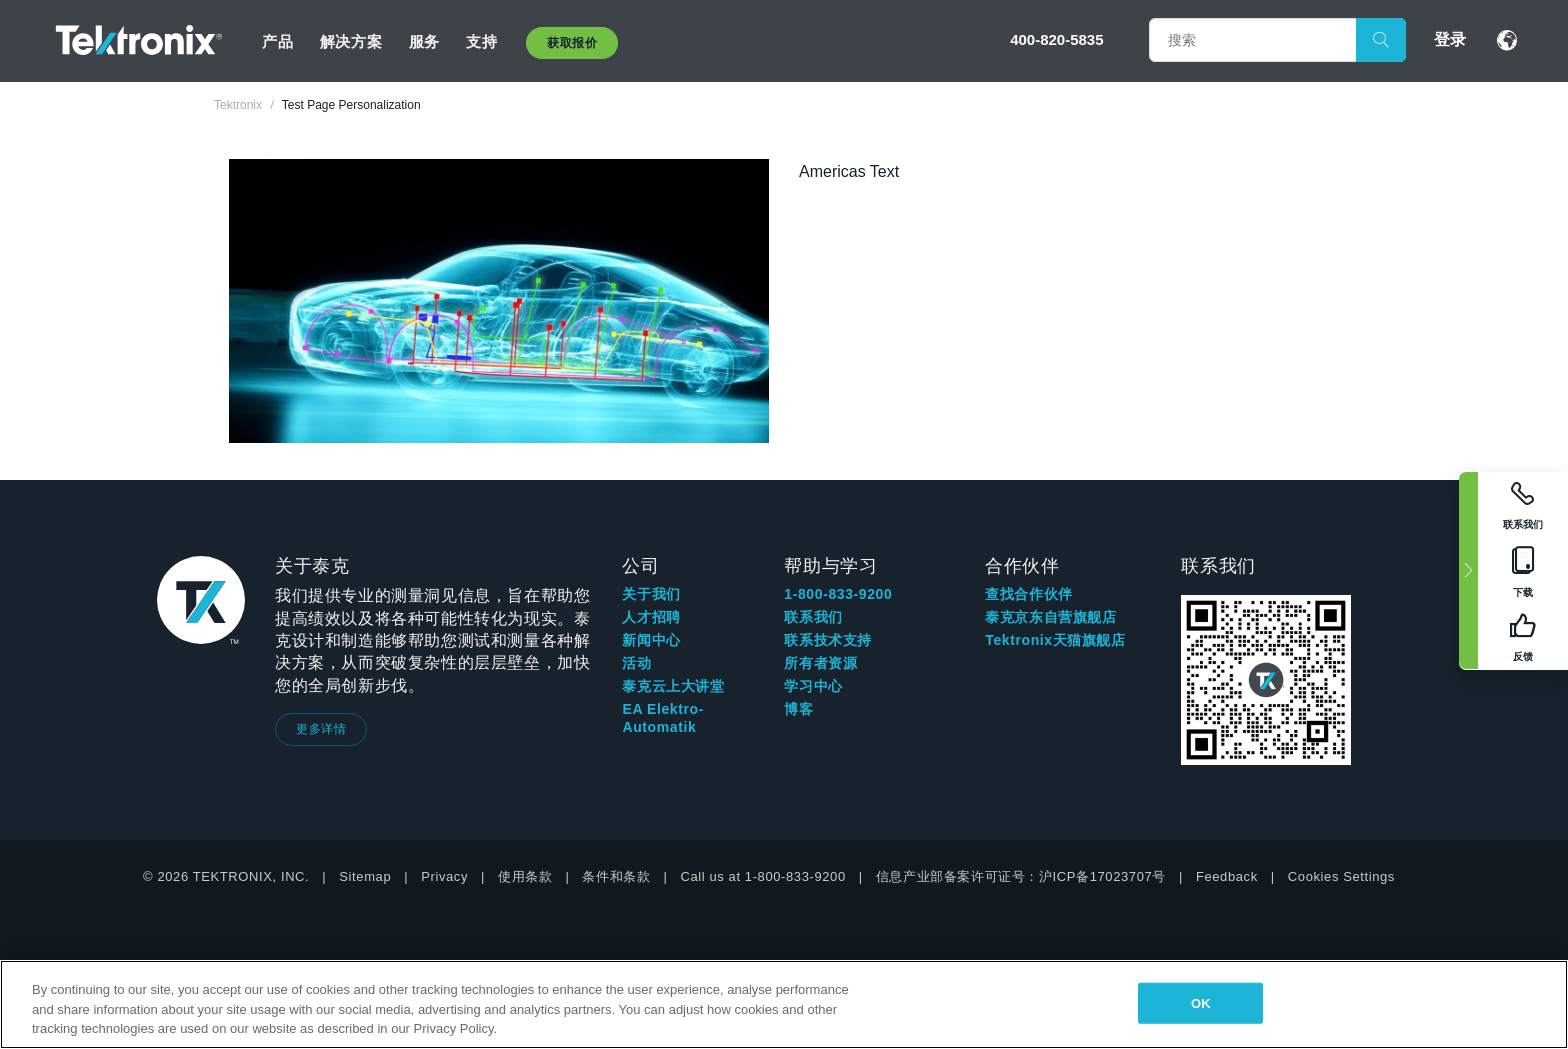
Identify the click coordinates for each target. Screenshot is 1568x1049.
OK (1201, 1002)
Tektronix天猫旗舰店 (1055, 640)
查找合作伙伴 (1029, 594)
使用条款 (525, 876)
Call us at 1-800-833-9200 (762, 876)
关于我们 (651, 594)
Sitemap (365, 876)
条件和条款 (616, 876)
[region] (784, 1004)
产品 (277, 41)
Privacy (444, 876)
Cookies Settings (1341, 876)
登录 (1450, 39)
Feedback (1227, 876)
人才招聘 (651, 617)
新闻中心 (651, 640)
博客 (798, 709)
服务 (424, 41)
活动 (636, 663)
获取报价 (572, 43)
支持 (481, 41)
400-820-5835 (1056, 39)
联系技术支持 (828, 640)
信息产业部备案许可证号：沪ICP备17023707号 (1021, 876)
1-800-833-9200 (838, 594)
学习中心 (813, 686)
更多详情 (321, 729)
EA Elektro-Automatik (663, 718)
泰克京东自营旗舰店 (1050, 617)
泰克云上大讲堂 (673, 686)
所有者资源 (820, 663)
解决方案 (351, 41)
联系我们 (813, 617)
